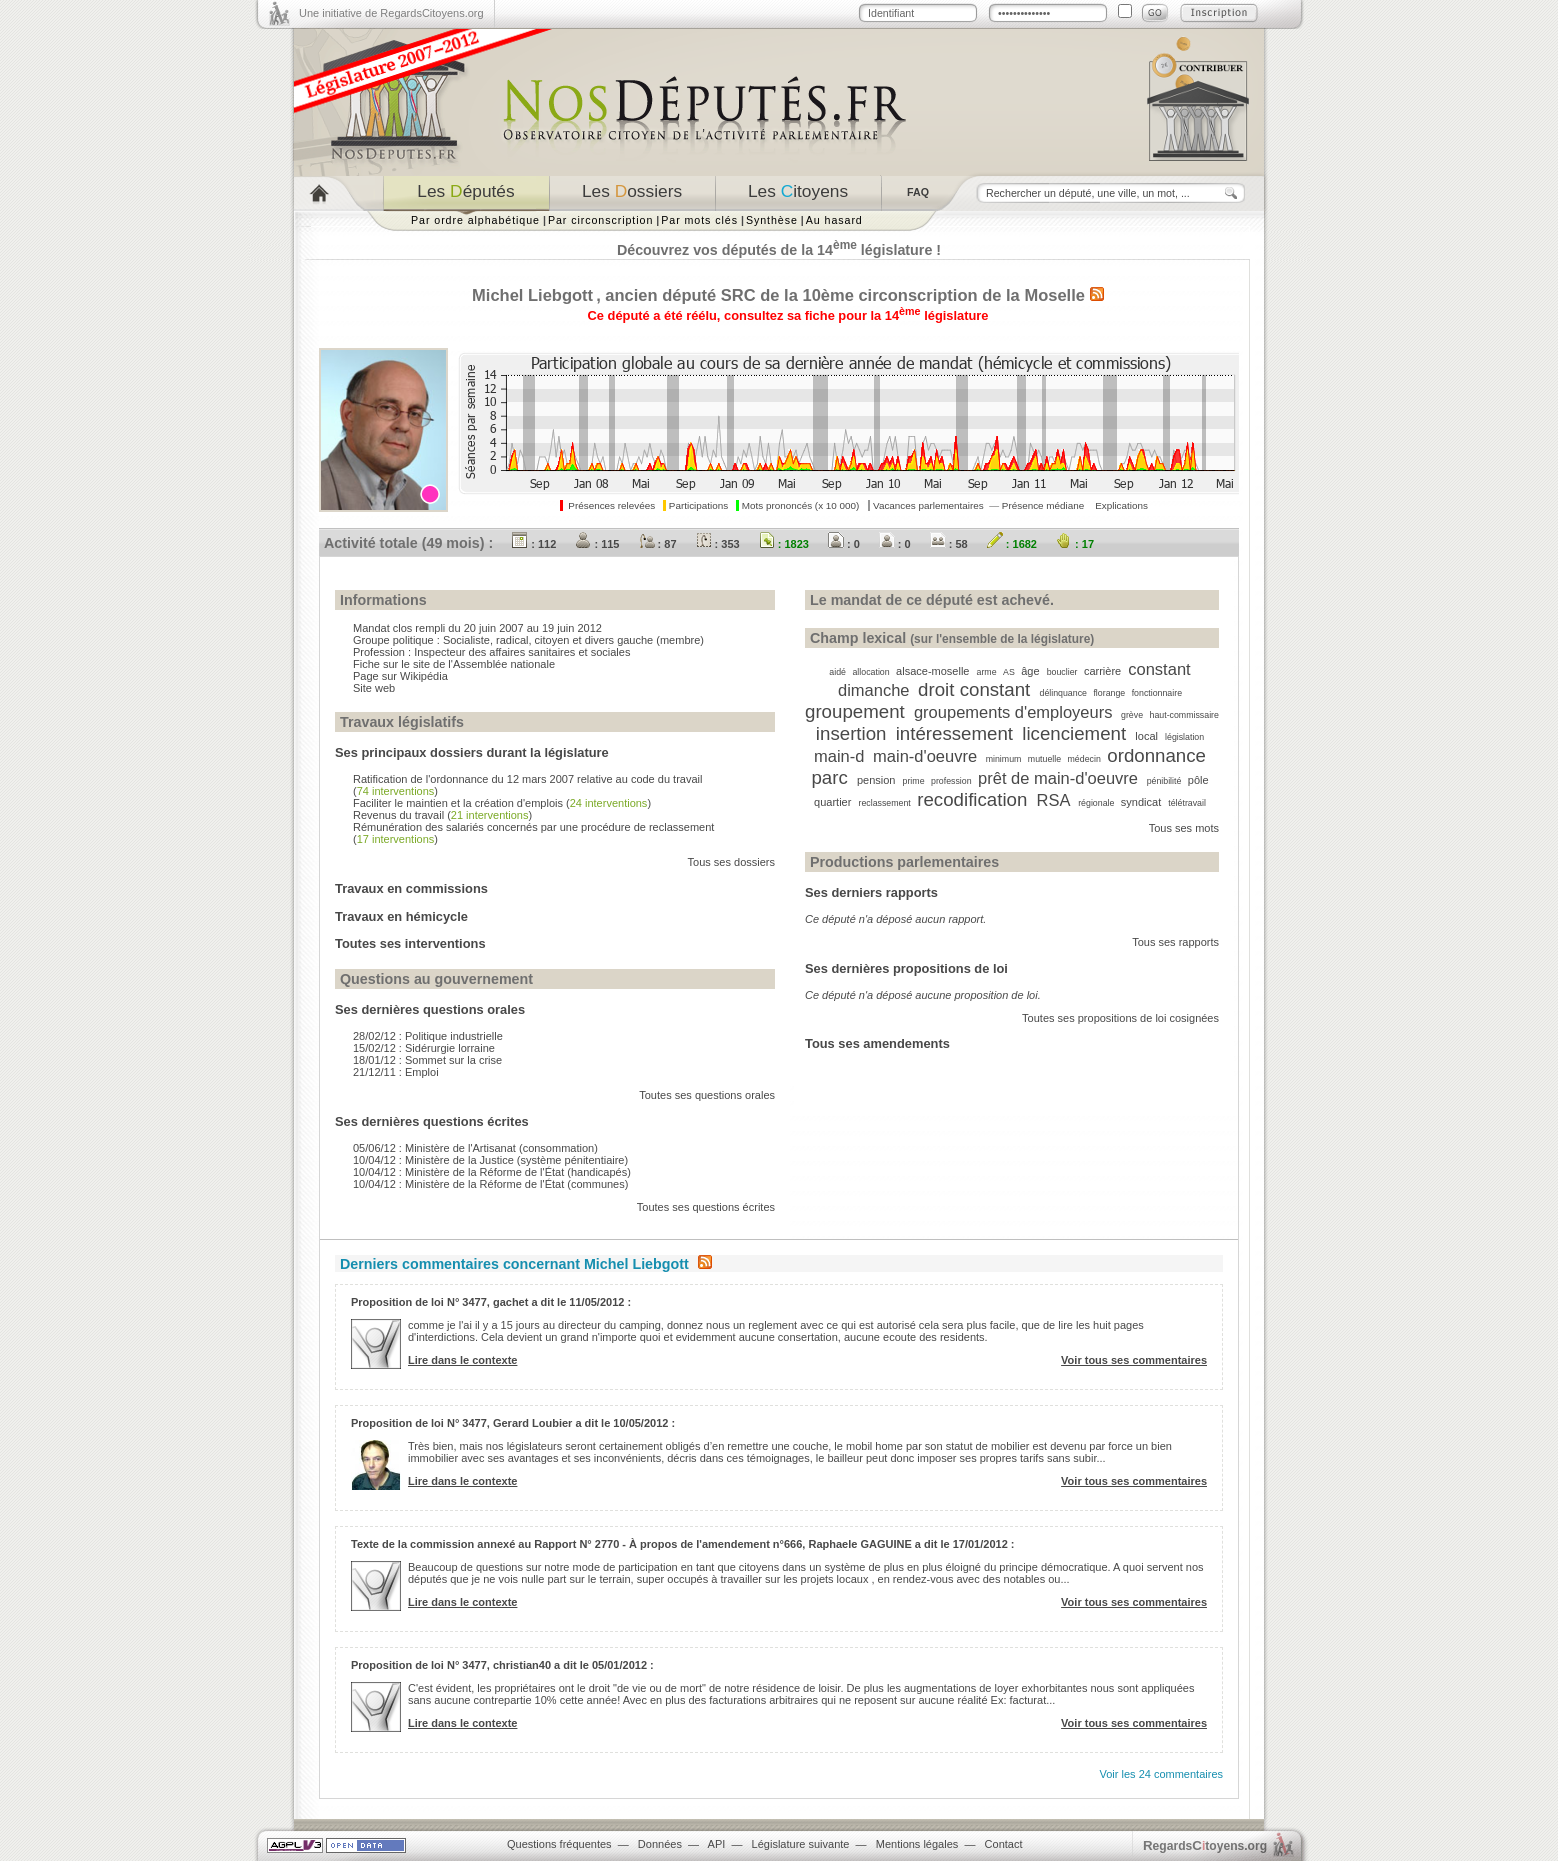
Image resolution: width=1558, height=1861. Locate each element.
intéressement (954, 733)
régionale (1096, 803)
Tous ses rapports (1175, 942)
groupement (855, 711)
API (717, 1844)
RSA (1053, 800)
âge (1030, 671)
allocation (870, 672)
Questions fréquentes (559, 1844)
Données (660, 1844)
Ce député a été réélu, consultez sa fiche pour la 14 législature (788, 315)
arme (987, 672)
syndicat (1141, 802)
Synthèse (772, 220)
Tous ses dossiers (731, 862)
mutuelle (1044, 759)
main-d (839, 756)
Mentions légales (917, 1844)
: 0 (844, 544)
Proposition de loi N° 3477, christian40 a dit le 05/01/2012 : (502, 1665)
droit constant (974, 689)
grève (1132, 715)
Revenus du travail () (442, 815)
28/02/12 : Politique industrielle (428, 1036)
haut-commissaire (1184, 715)
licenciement (1074, 733)
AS (1009, 672)
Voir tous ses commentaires (1134, 1360)
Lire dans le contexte (462, 1360)
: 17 (1075, 544)
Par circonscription (600, 220)
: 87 (658, 544)
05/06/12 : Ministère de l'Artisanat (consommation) (475, 1148)
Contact (1004, 1844)
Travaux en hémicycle (401, 916)
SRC (738, 295)
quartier (832, 802)
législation (1184, 737)
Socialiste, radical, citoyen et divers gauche (548, 640)
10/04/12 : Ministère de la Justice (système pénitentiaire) (490, 1160)
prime (914, 781)
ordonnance (1156, 755)
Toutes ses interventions (410, 943)
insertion (851, 733)
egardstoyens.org (1205, 1845)
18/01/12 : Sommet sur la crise (427, 1060)
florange (1109, 693)
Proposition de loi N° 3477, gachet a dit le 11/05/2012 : (491, 1302)
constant (1159, 669)
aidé (837, 672)
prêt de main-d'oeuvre (1058, 778)
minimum (1004, 759)
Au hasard (834, 220)
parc (829, 777)
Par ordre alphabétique (475, 220)
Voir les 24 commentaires (1162, 1774)
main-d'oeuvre (925, 756)
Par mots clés (699, 220)
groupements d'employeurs (1013, 712)
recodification (972, 799)
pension (876, 780)
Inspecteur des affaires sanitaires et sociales (522, 652)
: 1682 (1012, 544)
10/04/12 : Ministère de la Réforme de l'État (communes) (490, 1184)
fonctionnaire (1157, 693)
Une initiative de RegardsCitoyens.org (391, 13)
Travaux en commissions (411, 888)
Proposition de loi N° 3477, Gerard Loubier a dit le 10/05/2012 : (513, 1423)
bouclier (1062, 672)
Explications (1121, 505)
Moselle (1054, 295)
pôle (1198, 780)
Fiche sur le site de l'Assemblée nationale (454, 664)
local (1146, 736)
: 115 (597, 544)
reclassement (884, 803)
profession (951, 781)
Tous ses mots (1184, 828)
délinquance (1063, 693)
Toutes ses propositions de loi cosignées (1120, 1018)
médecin (1084, 759)
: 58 (949, 544)
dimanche (874, 690)
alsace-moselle (932, 671)
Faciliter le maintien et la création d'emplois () (502, 803)
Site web (374, 688)
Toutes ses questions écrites (706, 1207)
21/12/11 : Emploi (396, 1072)
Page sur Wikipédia (400, 676)
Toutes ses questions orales (707, 1095)
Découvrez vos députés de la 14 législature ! (779, 250)
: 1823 (784, 544)
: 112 (534, 544)
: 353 (718, 544)
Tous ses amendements (877, 1043)
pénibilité (1164, 781)
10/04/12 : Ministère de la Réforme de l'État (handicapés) (492, 1172)
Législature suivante (801, 1844)
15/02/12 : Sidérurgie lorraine (424, 1048)
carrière (1102, 671)
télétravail (1187, 803)
